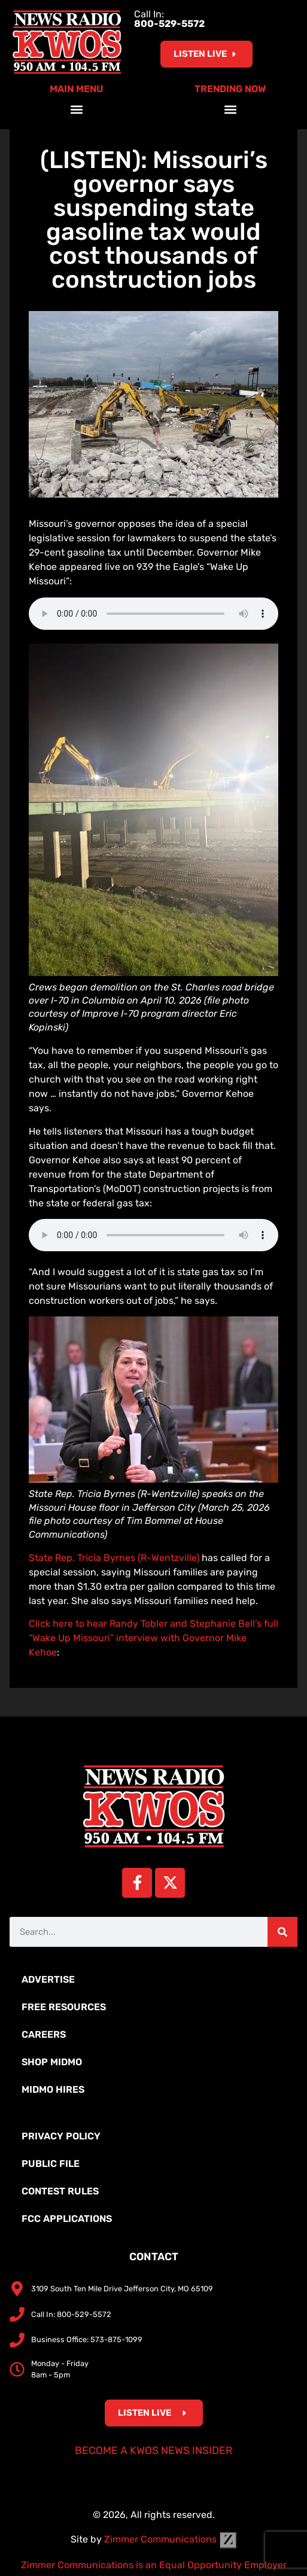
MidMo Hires (53, 2089)
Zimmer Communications (170, 2539)
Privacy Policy (61, 2136)
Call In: (169, 18)
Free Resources (64, 2007)
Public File (51, 2163)
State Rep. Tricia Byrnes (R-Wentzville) (114, 1557)
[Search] (282, 1932)
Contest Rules (60, 2191)
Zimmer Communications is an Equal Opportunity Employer (154, 2565)
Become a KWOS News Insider (154, 2450)
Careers (44, 2034)
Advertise (48, 1979)
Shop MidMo (52, 2062)
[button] (77, 110)
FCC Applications (67, 2218)
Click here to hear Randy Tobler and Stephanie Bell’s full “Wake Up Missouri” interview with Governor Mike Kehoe (153, 1638)
